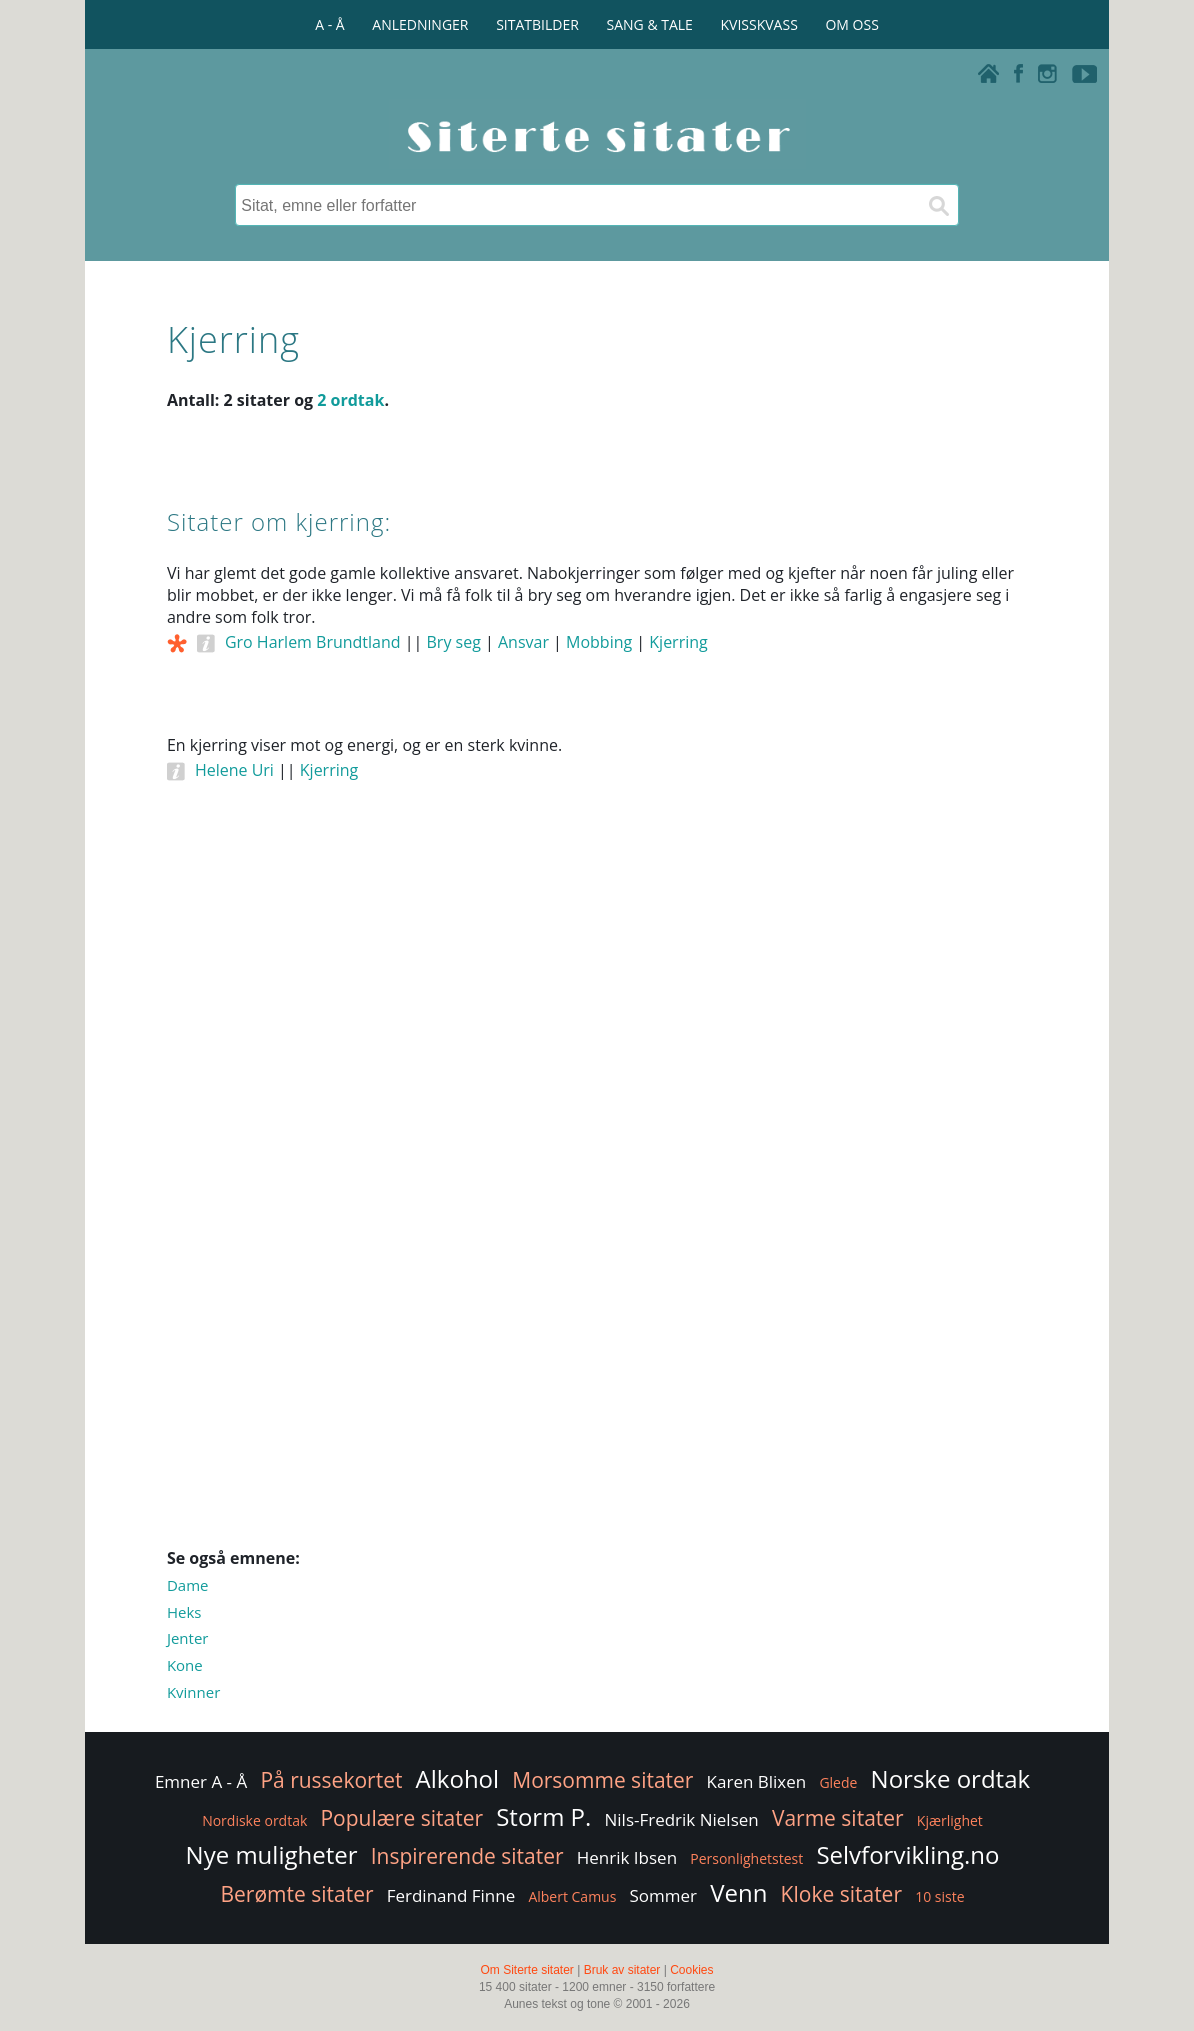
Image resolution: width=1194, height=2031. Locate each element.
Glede (838, 1782)
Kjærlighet (950, 1820)
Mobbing (599, 642)
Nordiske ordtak (254, 1820)
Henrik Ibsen (627, 1857)
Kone (185, 1665)
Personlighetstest (746, 1858)
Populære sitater (401, 1818)
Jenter (188, 1638)
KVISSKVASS (759, 24)
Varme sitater (838, 1818)
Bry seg (454, 642)
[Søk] (938, 205)
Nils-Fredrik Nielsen (682, 1819)
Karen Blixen (757, 1781)
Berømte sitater (296, 1894)
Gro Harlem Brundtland (313, 642)
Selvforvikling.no (907, 1854)
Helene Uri (234, 770)
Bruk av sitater (622, 1970)
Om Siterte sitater (526, 1970)
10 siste (939, 1896)
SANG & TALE (650, 24)
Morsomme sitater (602, 1780)
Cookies (691, 1970)
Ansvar (523, 642)
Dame (188, 1585)
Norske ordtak (951, 1778)
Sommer (664, 1895)
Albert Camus (572, 1896)
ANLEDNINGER (420, 24)
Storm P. (543, 1816)
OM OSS (851, 24)
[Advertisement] (597, 1011)
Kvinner (193, 1692)
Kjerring (678, 642)
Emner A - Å (201, 1781)
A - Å (329, 24)
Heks (184, 1612)
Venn (738, 1892)
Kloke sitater (841, 1894)
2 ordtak (350, 400)
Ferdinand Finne (451, 1895)
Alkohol (458, 1778)
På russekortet (331, 1780)
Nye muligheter (272, 1854)
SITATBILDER (537, 24)
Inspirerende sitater (467, 1856)
